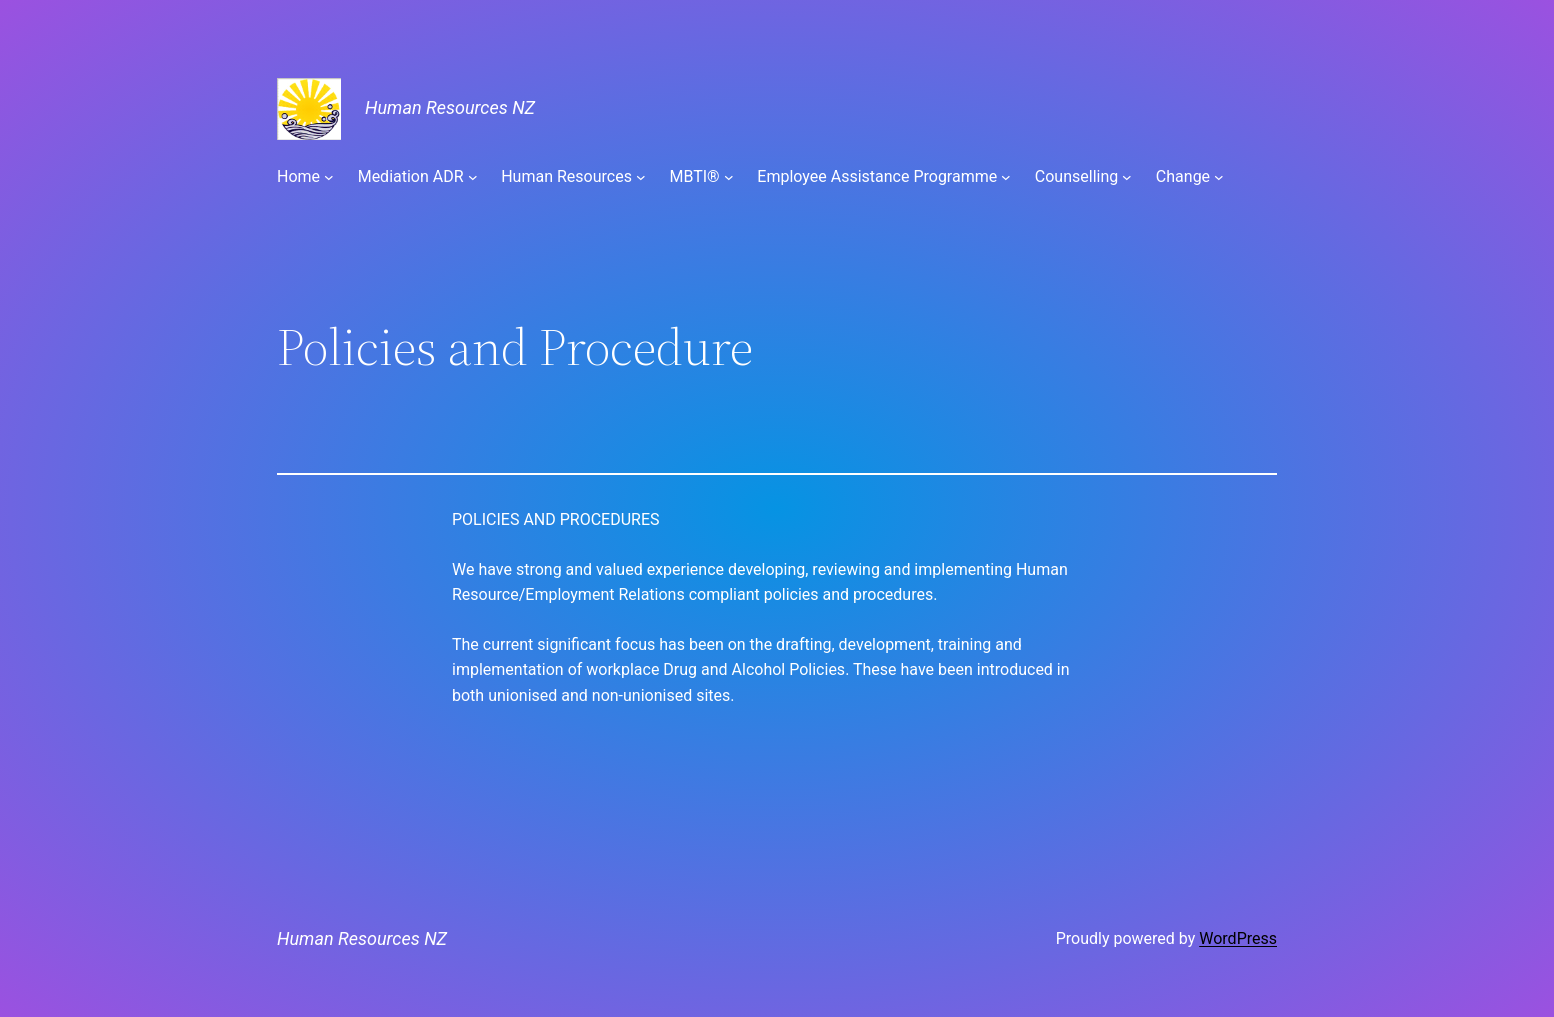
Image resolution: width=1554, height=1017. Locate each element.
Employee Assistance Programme (877, 176)
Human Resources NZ (450, 107)
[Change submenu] (1219, 177)
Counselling (1076, 176)
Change (1183, 176)
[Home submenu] (329, 177)
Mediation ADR (411, 176)
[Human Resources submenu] (641, 177)
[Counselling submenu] (1127, 177)
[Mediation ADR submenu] (473, 177)
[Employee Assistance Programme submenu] (1006, 177)
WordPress (1238, 938)
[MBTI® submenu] (729, 177)
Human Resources (566, 176)
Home (298, 176)
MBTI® (694, 176)
